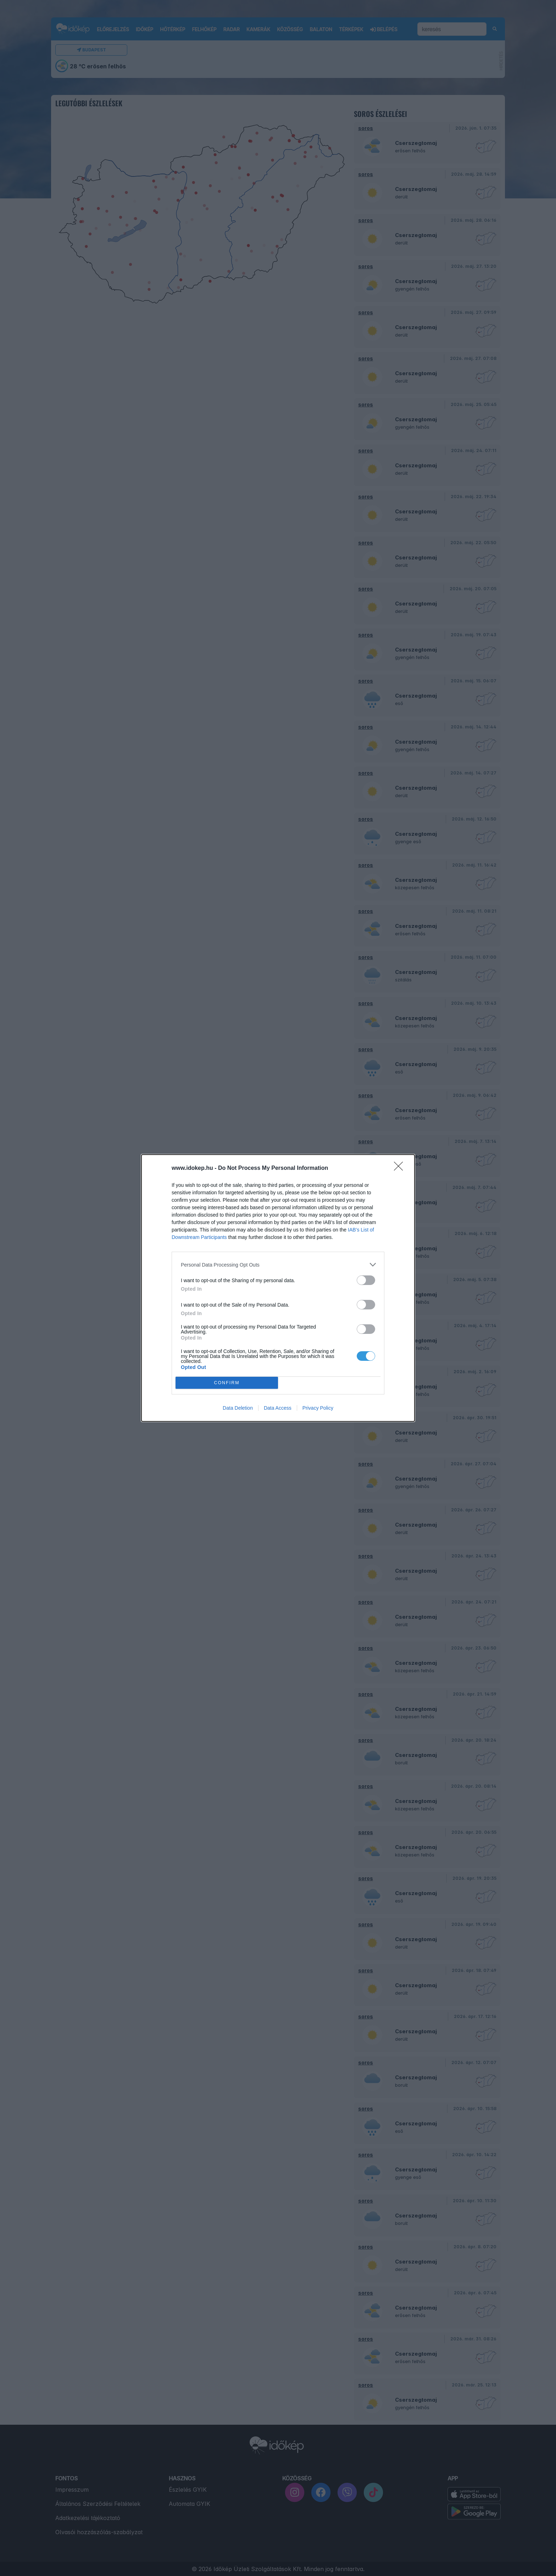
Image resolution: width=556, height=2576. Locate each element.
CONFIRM (226, 1383)
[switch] (366, 1280)
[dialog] (278, 1288)
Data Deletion (238, 1408)
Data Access (277, 1408)
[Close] (400, 1168)
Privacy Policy (317, 1408)
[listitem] (278, 1264)
